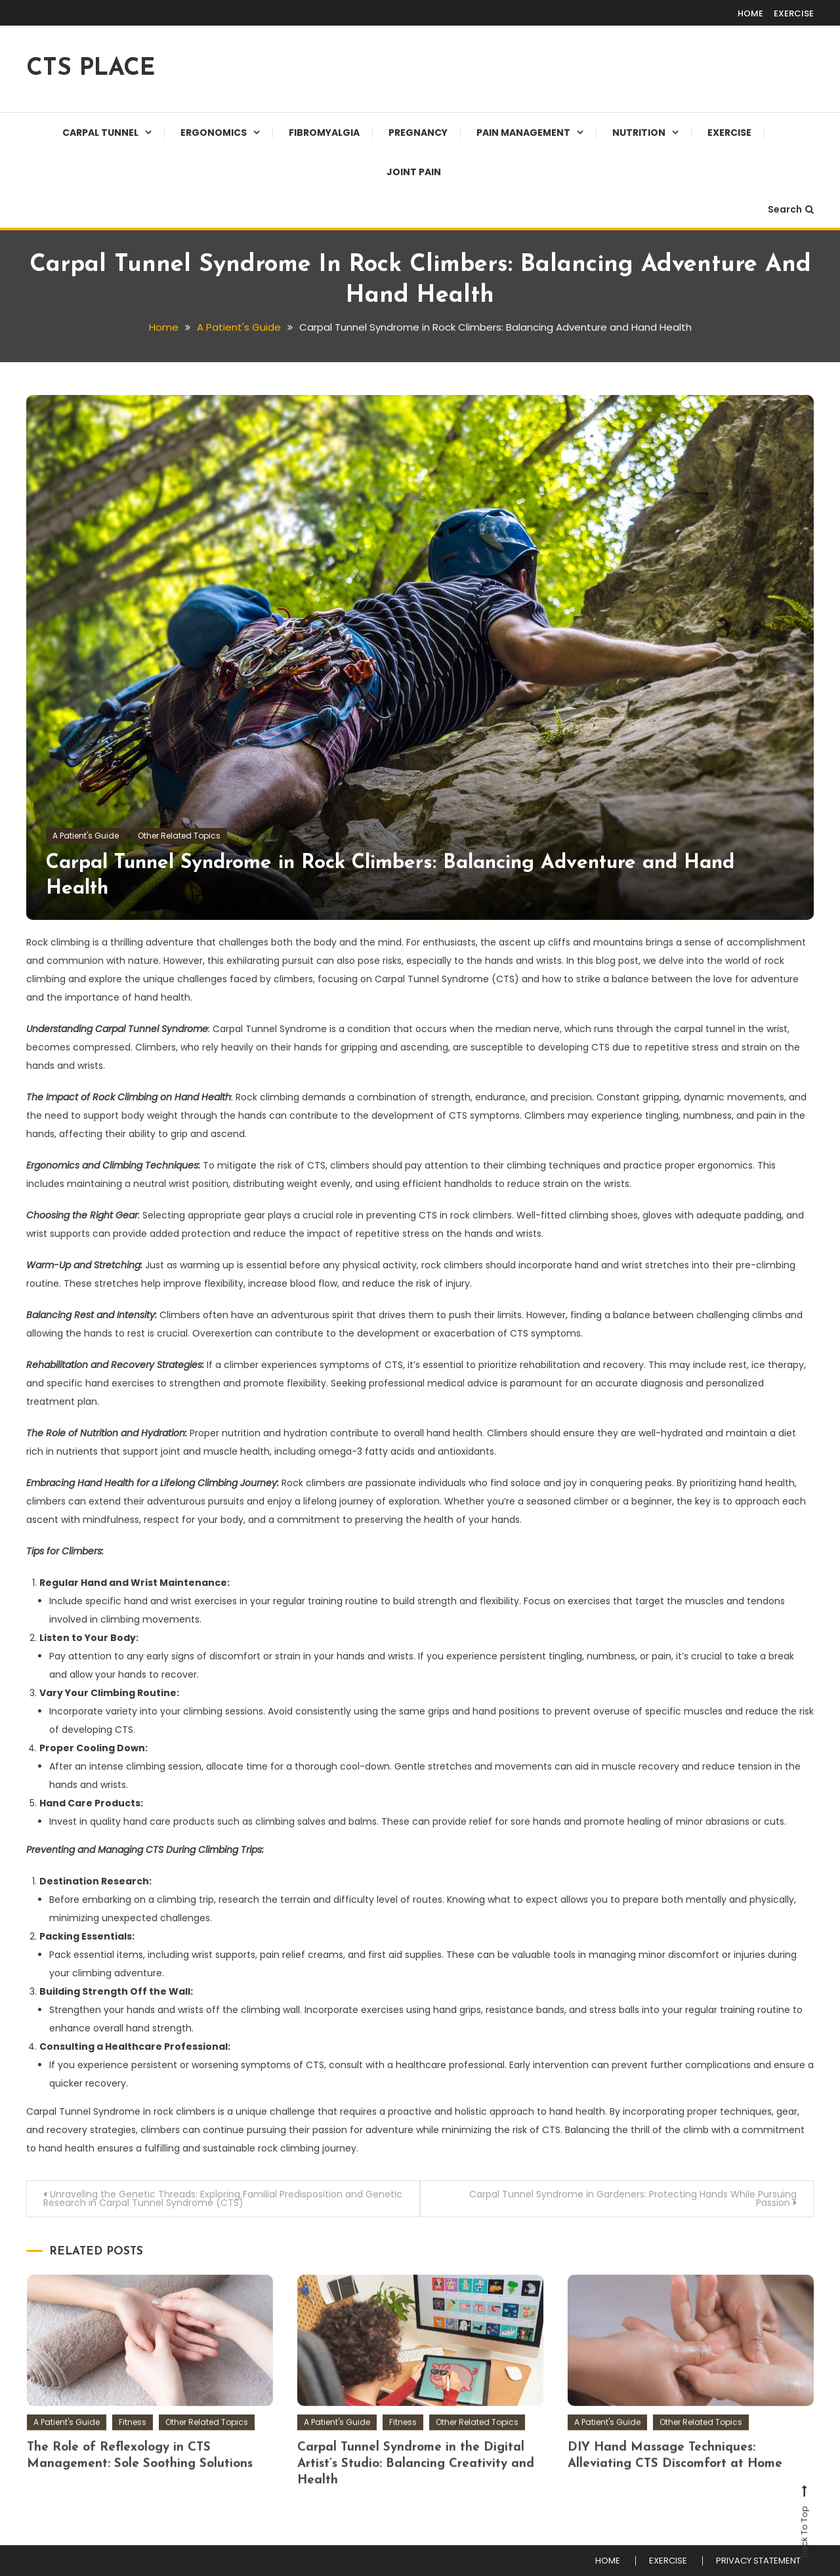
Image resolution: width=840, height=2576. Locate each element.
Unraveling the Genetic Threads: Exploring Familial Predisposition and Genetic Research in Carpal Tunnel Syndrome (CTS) (222, 2198)
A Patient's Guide (85, 835)
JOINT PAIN (414, 171)
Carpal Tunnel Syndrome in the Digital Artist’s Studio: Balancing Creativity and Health (415, 2500)
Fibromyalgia (324, 132)
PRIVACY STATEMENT (758, 2561)
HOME (750, 13)
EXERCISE (794, 13)
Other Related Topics (179, 835)
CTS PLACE (90, 69)
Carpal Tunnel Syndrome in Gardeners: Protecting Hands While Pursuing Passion (633, 2198)
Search (791, 209)
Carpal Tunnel (100, 132)
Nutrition (638, 132)
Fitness (132, 2458)
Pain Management (523, 132)
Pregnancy (418, 132)
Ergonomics (213, 132)
